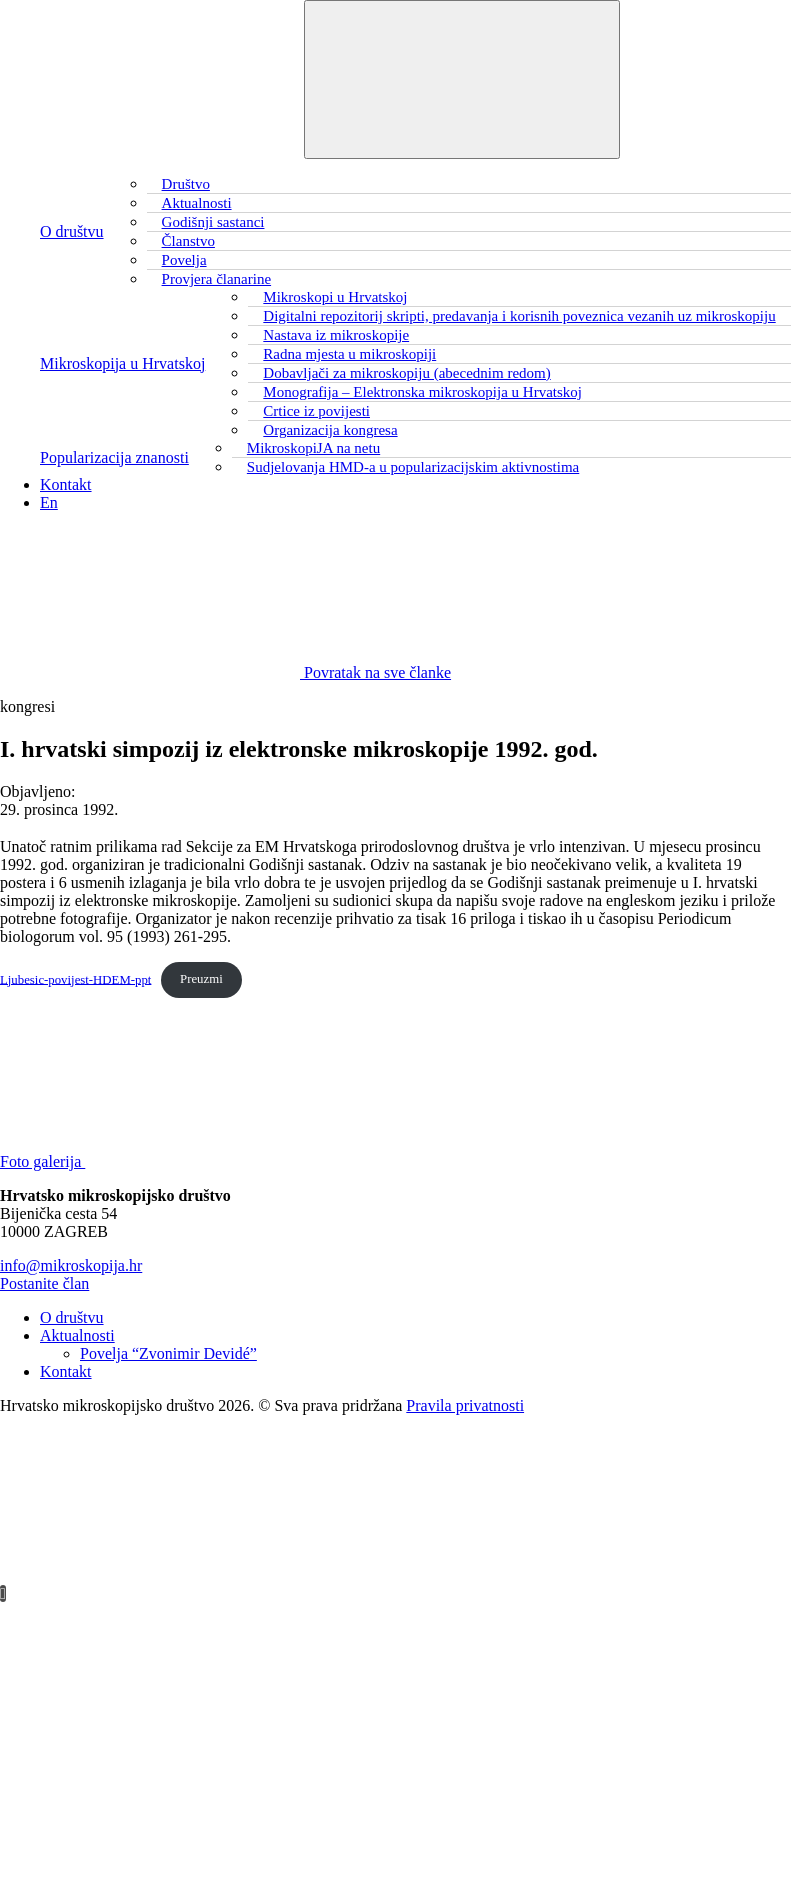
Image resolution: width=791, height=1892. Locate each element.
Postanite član (44, 1283)
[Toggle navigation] (462, 79)
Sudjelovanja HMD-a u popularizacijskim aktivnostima (413, 467)
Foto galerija (192, 1161)
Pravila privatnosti (465, 1405)
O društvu (72, 231)
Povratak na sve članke (225, 672)
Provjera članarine (217, 279)
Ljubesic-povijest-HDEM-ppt (75, 979)
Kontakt (66, 484)
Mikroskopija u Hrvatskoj (122, 363)
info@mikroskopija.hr (71, 1265)
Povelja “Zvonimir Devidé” (168, 1353)
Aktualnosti (77, 1335)
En (49, 502)
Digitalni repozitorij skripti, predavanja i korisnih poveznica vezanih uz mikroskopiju (519, 316)
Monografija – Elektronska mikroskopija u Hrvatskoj (422, 392)
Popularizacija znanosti (114, 457)
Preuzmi (201, 979)
